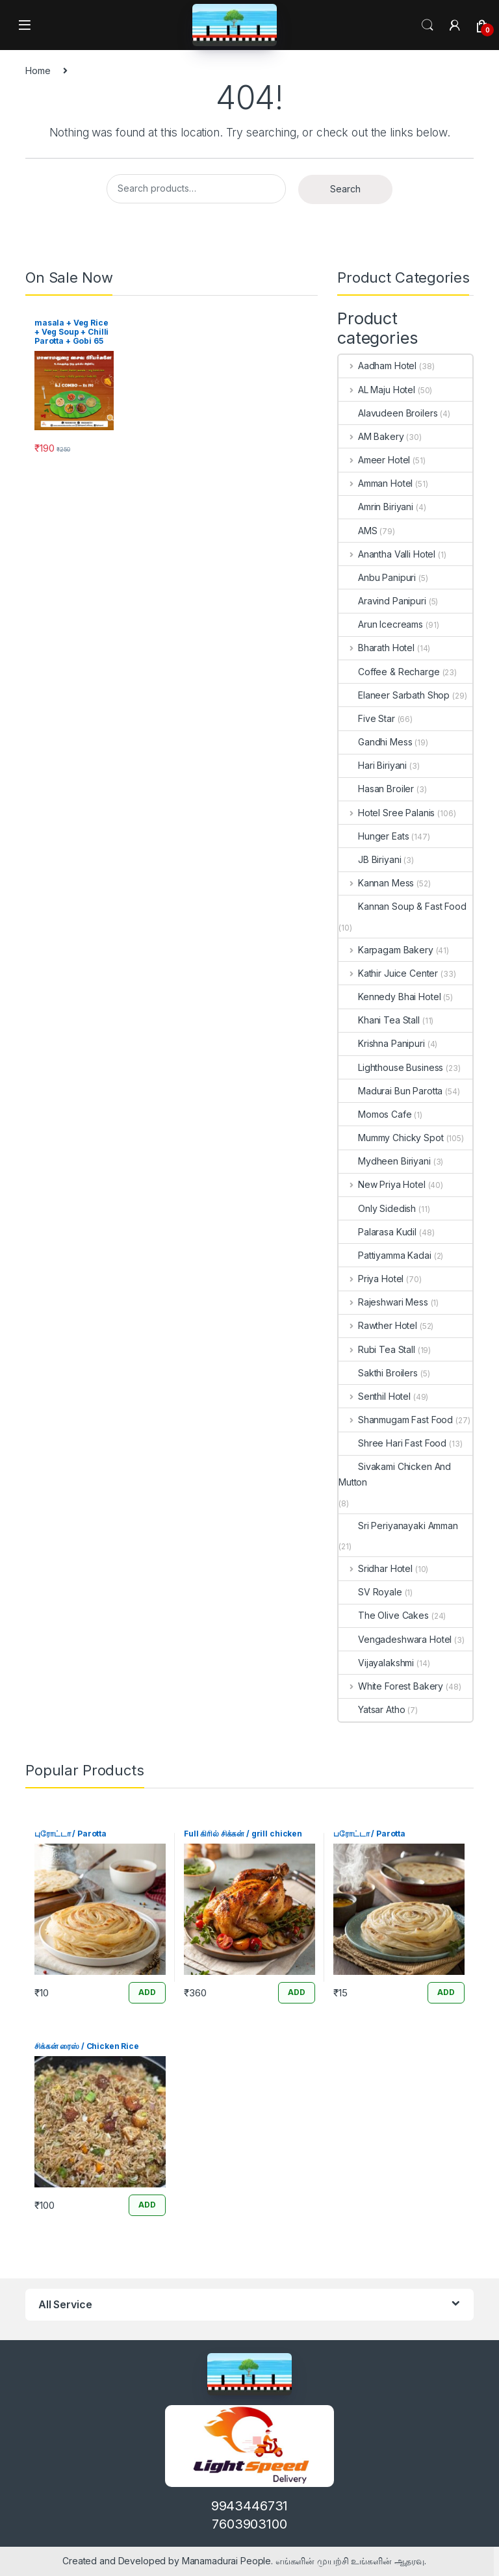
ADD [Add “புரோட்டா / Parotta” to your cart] (147, 1992)
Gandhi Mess (375, 741)
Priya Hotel (371, 1278)
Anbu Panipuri (377, 577)
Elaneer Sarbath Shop (394, 695)
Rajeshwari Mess (383, 1301)
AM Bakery (371, 436)
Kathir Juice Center (388, 973)
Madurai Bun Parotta (390, 1090)
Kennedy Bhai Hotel (390, 996)
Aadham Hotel (377, 365)
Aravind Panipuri (382, 600)
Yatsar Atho (372, 1709)
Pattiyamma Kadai (385, 1255)
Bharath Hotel (377, 647)
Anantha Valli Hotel (387, 554)
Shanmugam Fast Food (396, 1419)
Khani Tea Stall (379, 1019)
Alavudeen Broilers (388, 413)
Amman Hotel (376, 483)
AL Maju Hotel (377, 389)
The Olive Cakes (384, 1615)
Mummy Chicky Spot (391, 1137)
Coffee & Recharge (389, 671)
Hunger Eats (374, 836)
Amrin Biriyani (376, 506)
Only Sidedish (377, 1208)
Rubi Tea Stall (377, 1349)
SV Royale (370, 1591)
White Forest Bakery (391, 1686)
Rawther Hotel (378, 1325)
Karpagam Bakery (386, 949)
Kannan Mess (376, 882)
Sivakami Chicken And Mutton (395, 1474)
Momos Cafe (375, 1114)
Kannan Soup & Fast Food (403, 906)
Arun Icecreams (381, 624)
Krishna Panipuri (382, 1043)
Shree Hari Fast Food (392, 1443)
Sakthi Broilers (378, 1372)
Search (427, 25)
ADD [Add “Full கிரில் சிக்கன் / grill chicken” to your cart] (296, 1992)
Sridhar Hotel (376, 1568)
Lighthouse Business (391, 1067)
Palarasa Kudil (377, 1231)
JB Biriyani (370, 859)
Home (37, 70)
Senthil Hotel (375, 1396)
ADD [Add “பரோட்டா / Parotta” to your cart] (446, 1992)
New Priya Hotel (382, 1184)
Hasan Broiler (376, 788)
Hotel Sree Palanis (387, 812)
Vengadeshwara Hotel (395, 1639)
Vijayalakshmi (376, 1662)
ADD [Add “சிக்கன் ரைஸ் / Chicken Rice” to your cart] (147, 2204)
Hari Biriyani (373, 765)
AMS (358, 530)
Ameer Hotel (374, 459)
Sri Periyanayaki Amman (398, 1525)
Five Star (367, 718)
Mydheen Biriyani (385, 1160)
